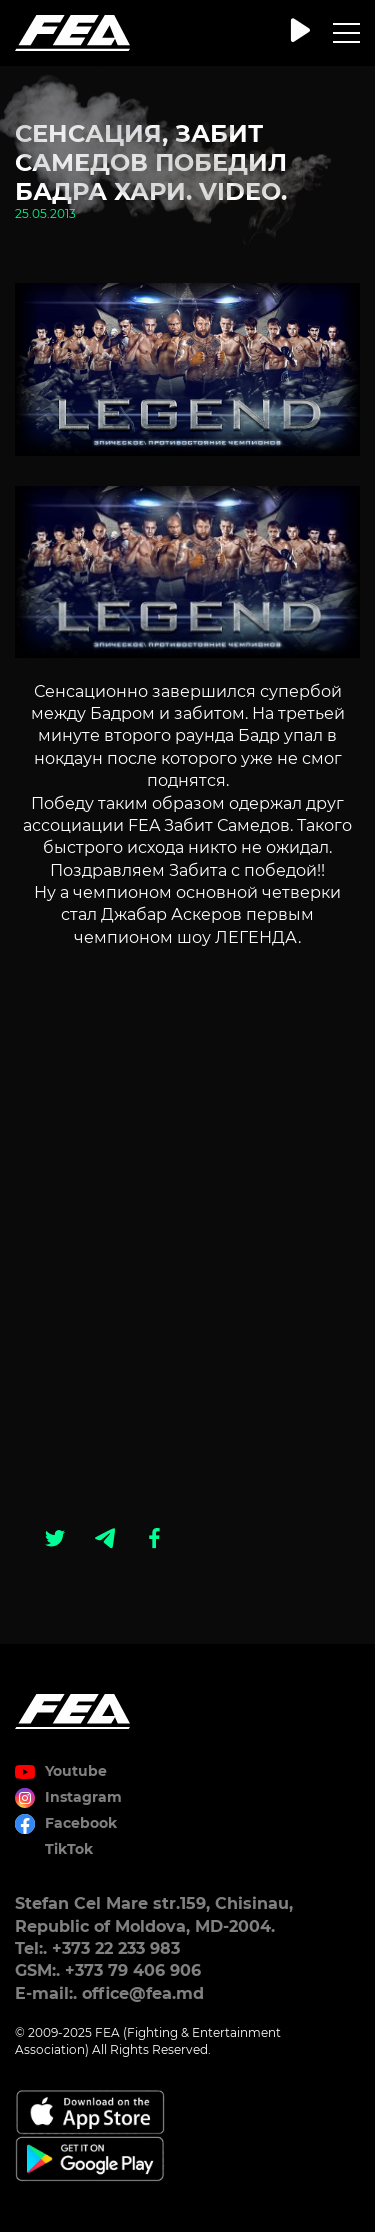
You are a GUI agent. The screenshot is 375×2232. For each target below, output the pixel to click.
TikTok (69, 1849)
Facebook (81, 1823)
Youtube (76, 1771)
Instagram (83, 1797)
